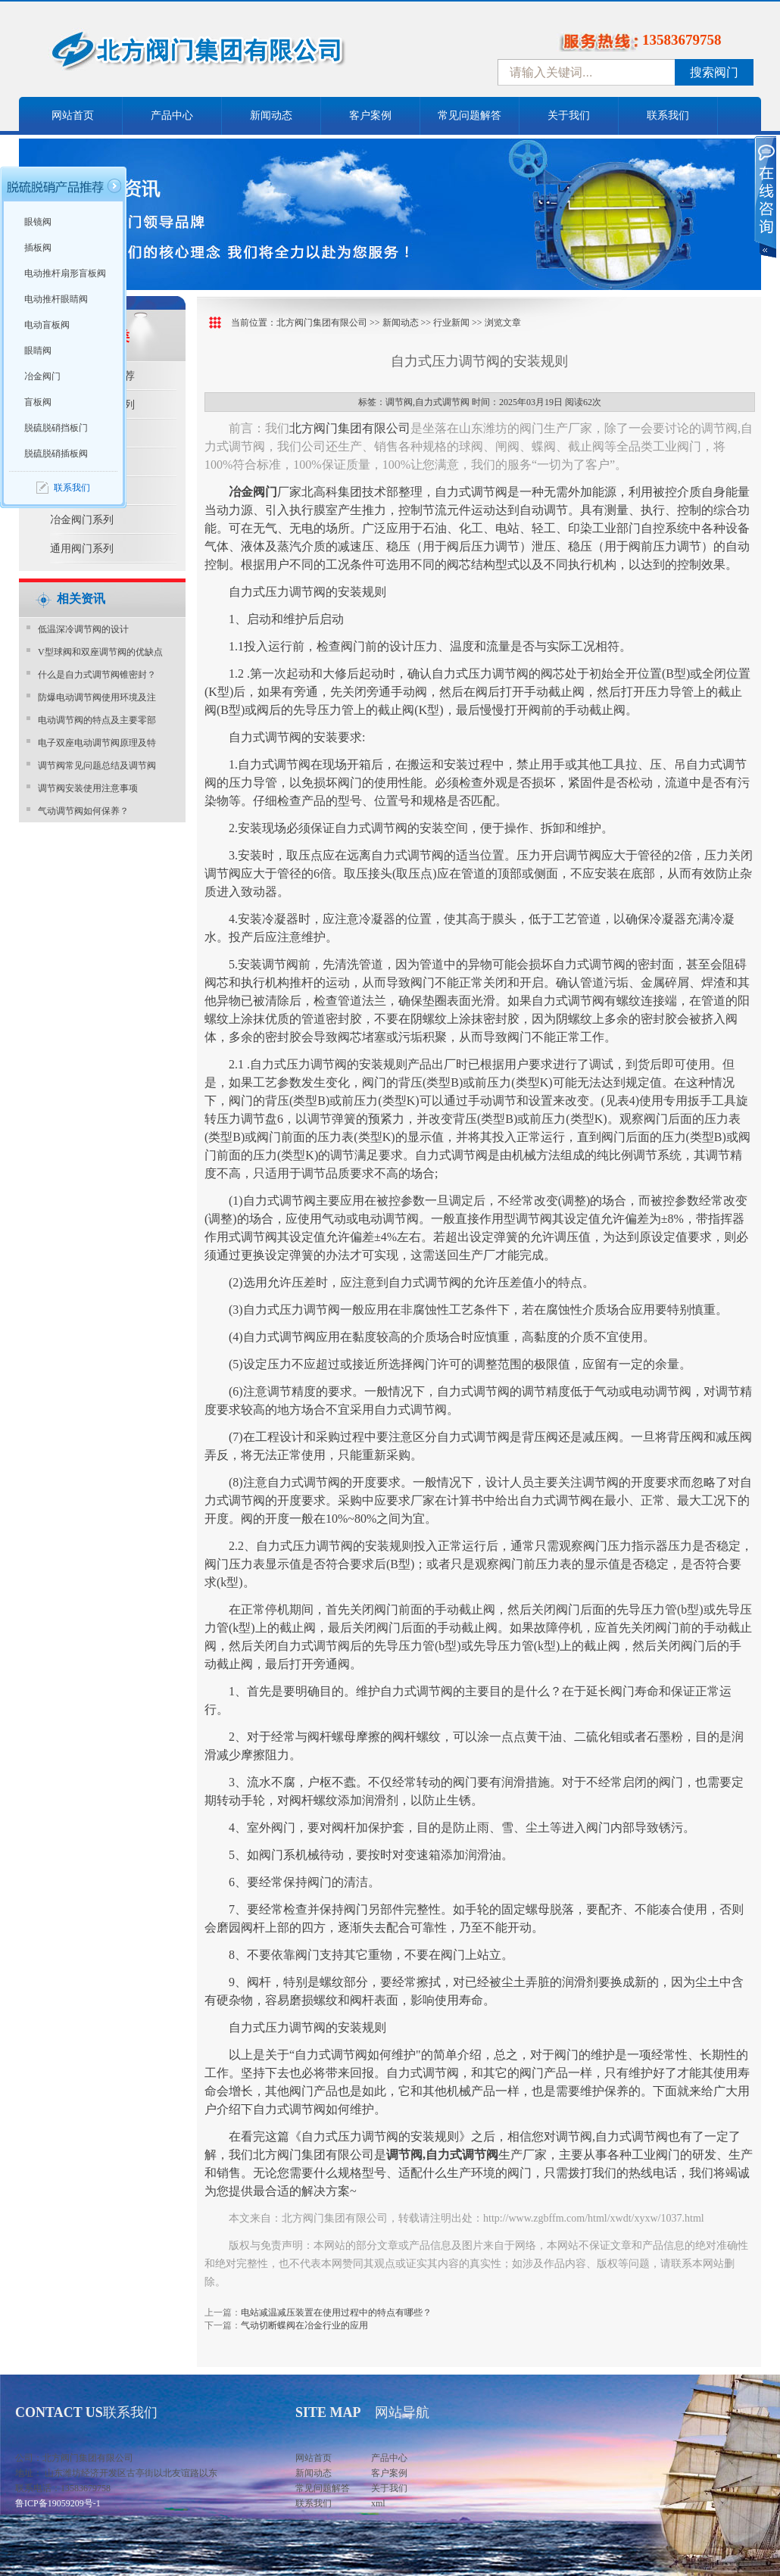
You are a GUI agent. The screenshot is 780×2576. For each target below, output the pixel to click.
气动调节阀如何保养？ (83, 811)
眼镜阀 (37, 222)
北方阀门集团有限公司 (321, 322)
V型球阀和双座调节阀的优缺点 (100, 652)
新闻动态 (271, 115)
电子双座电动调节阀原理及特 (97, 743)
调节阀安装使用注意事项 (88, 788)
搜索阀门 (714, 72)
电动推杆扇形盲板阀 (65, 273)
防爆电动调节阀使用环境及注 (97, 697)
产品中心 (172, 115)
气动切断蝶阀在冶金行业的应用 (304, 2325)
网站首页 (72, 115)
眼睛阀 (37, 350)
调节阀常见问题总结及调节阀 (97, 765)
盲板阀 (37, 402)
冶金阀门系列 (82, 519)
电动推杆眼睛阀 (56, 299)
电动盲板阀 (47, 325)
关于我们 (569, 115)
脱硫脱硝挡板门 (56, 428)
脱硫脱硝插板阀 (56, 453)
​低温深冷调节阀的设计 (83, 629)
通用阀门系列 (82, 548)
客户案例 (370, 115)
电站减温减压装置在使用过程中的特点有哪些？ (336, 2312)
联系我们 (668, 115)
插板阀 (37, 247)
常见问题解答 (469, 115)
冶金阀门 (42, 376)
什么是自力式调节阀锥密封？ (97, 674)
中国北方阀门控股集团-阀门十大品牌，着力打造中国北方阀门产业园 (238, 55)
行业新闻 (451, 322)
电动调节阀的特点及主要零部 (97, 720)
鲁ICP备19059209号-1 (58, 2503)
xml (378, 2503)
